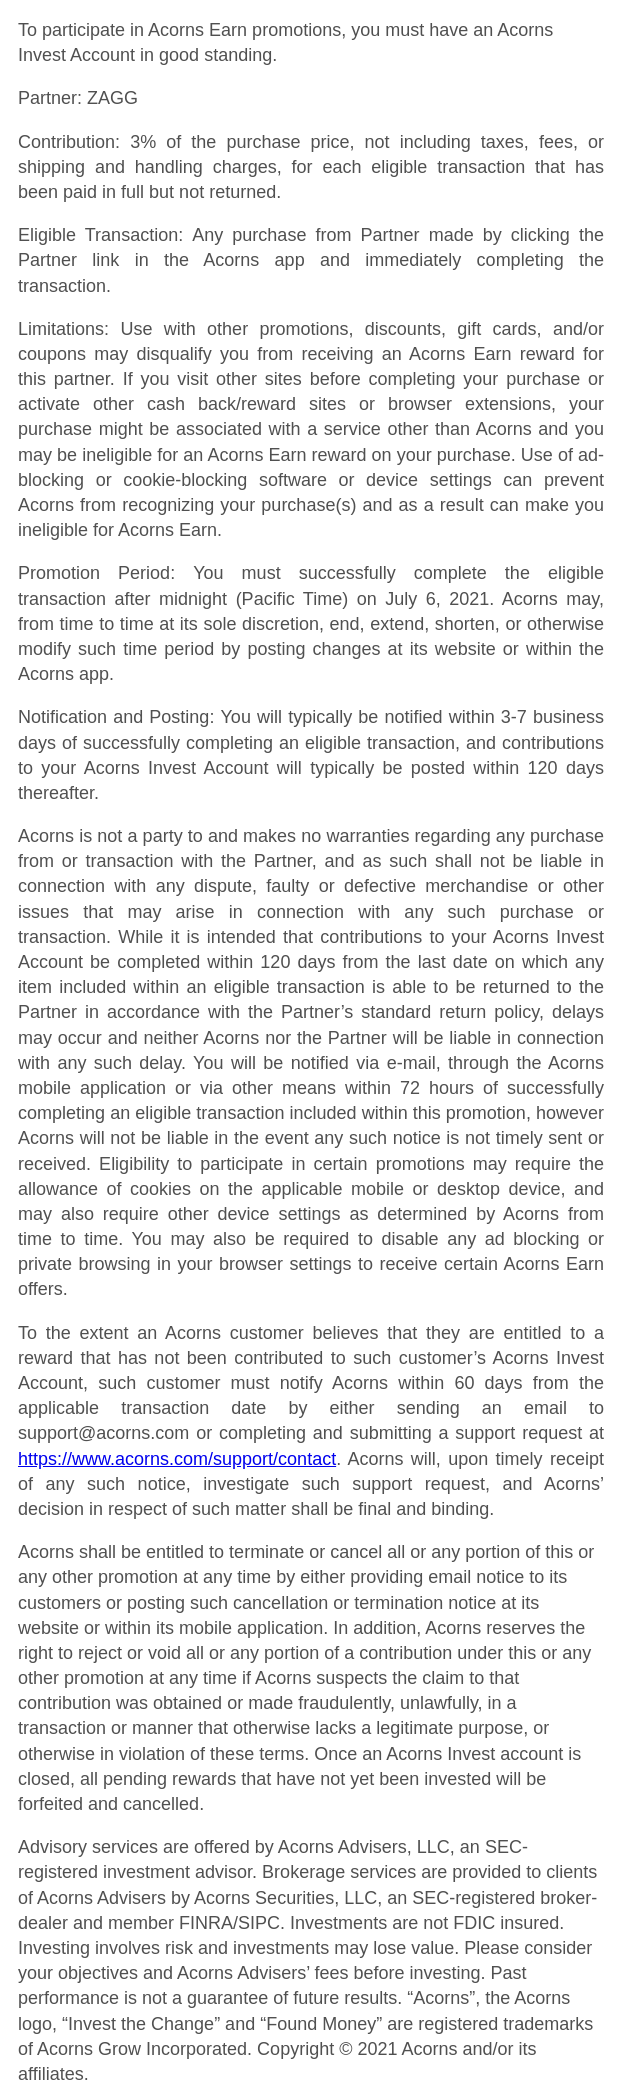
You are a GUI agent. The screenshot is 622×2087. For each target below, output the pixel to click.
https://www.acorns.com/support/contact (177, 1459)
